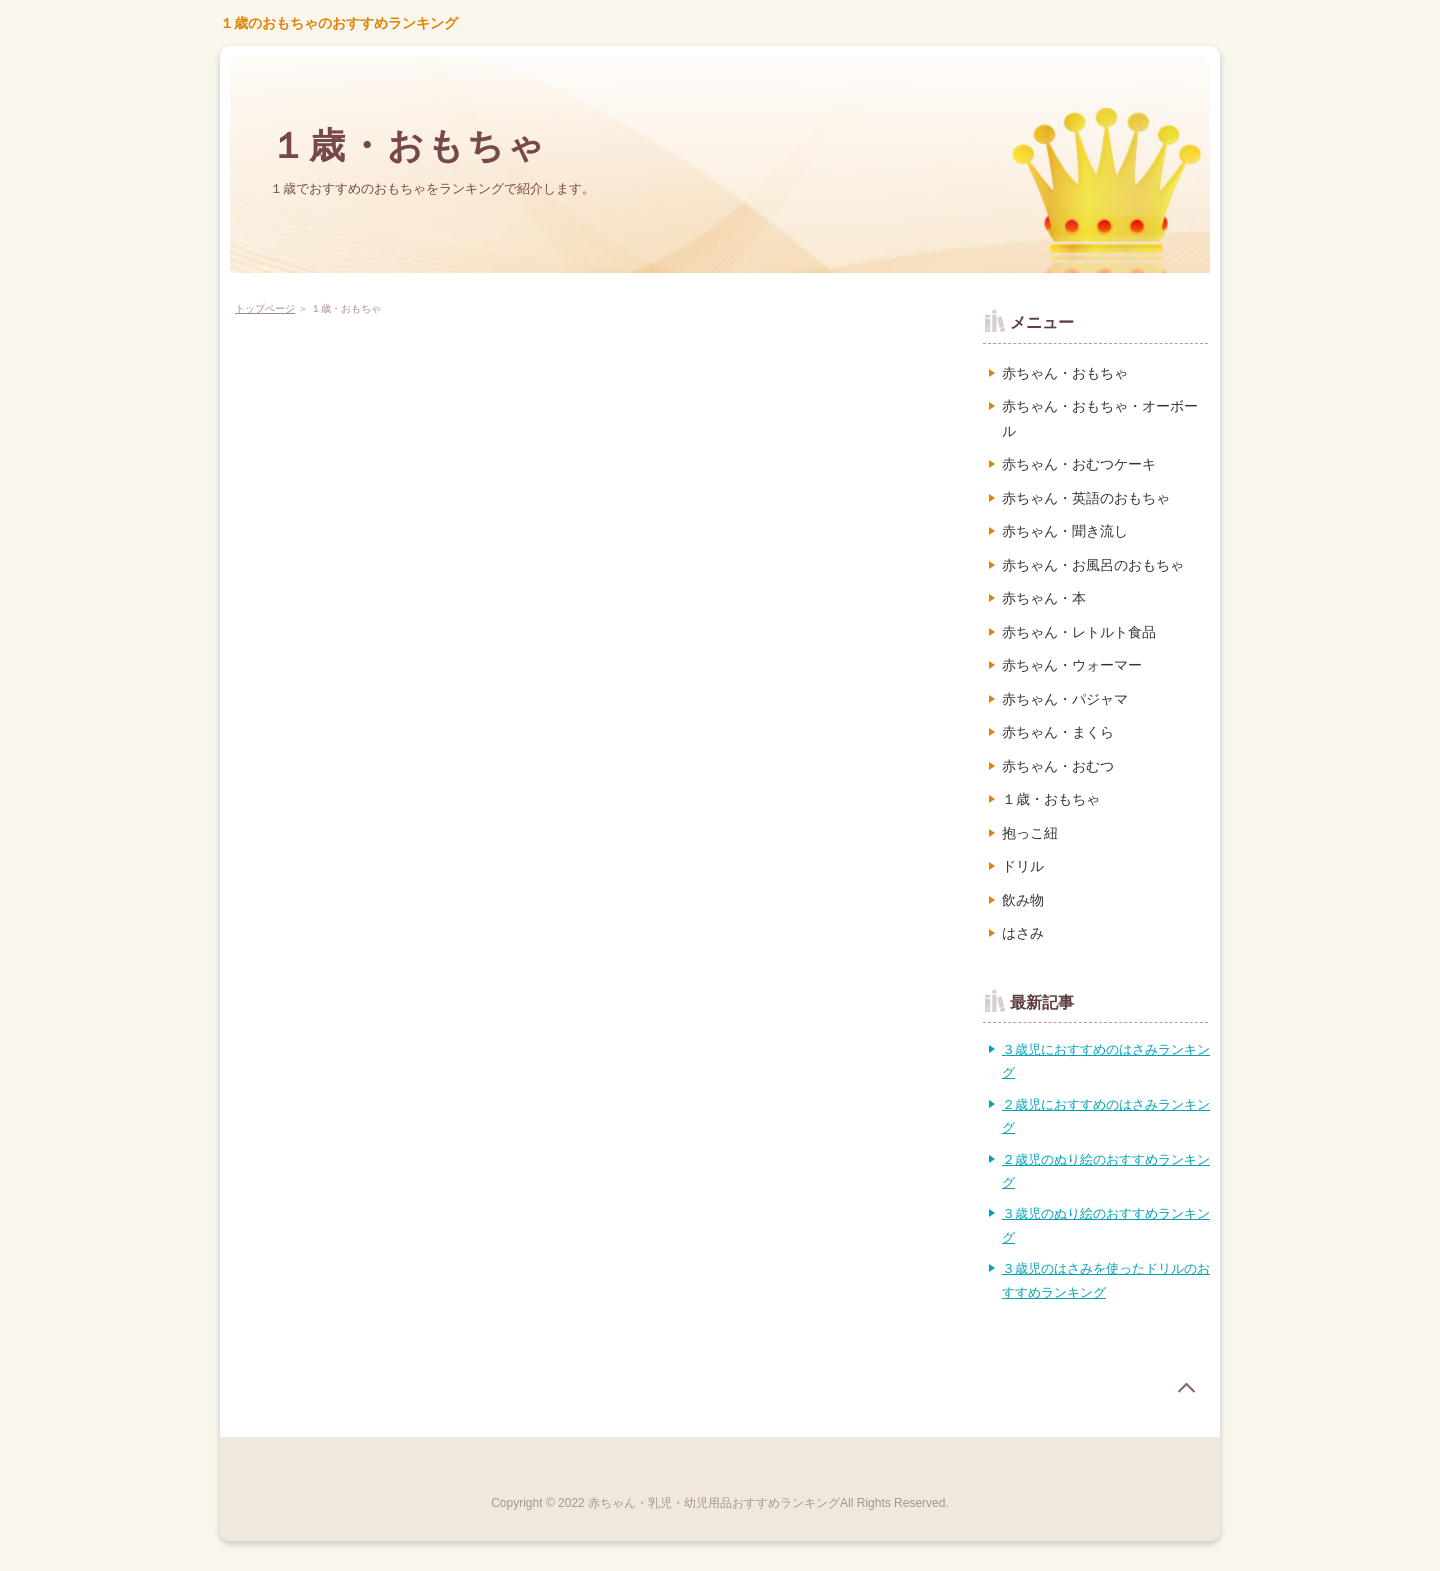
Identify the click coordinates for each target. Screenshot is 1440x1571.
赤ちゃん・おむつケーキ (1079, 464)
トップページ (265, 308)
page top (1186, 1388)
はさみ (1023, 933)
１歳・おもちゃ (408, 145)
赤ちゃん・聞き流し (1065, 531)
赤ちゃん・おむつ (1058, 766)
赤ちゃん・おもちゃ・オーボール (1100, 418)
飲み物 (1023, 900)
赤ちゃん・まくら (1058, 732)
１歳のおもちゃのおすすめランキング (339, 23)
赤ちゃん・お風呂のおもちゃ (1093, 565)
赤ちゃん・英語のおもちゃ (1086, 498)
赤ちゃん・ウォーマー (1072, 665)
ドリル (1023, 866)
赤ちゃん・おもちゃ (1065, 373)
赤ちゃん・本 (1044, 598)
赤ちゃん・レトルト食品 (1079, 632)
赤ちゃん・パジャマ (1065, 699)
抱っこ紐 (1030, 833)
